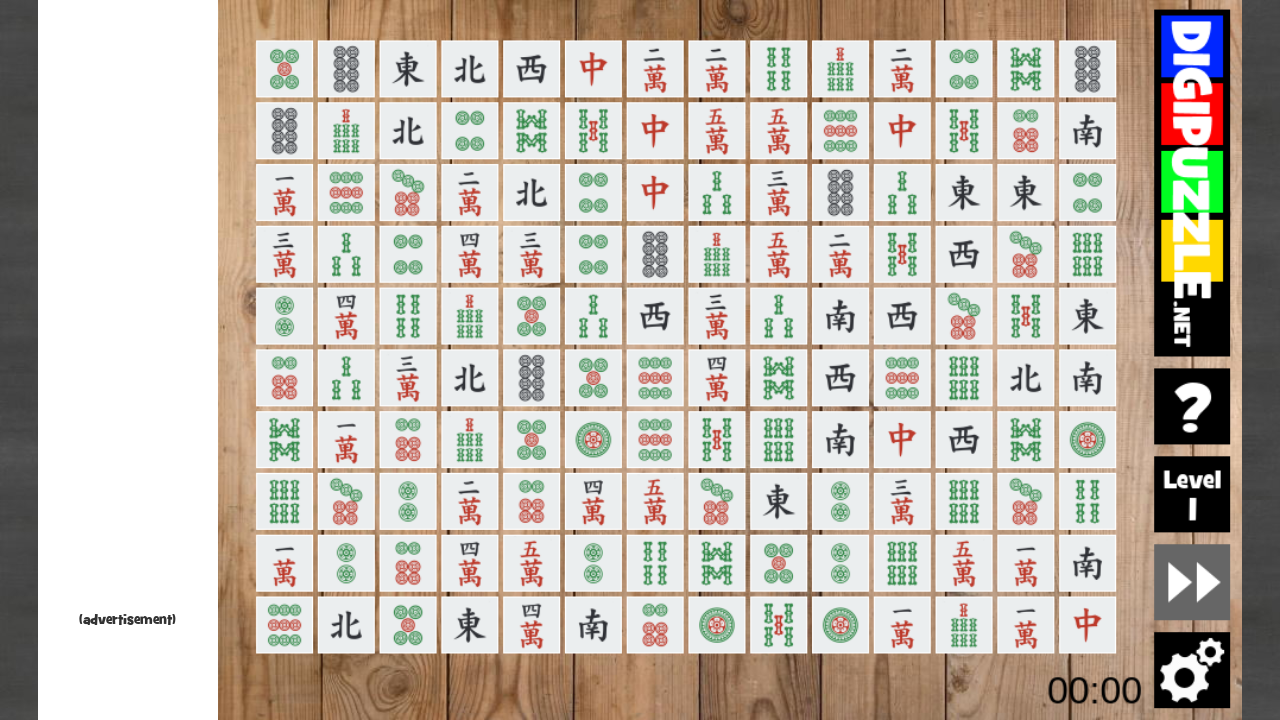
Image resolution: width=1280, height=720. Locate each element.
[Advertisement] (128, 310)
